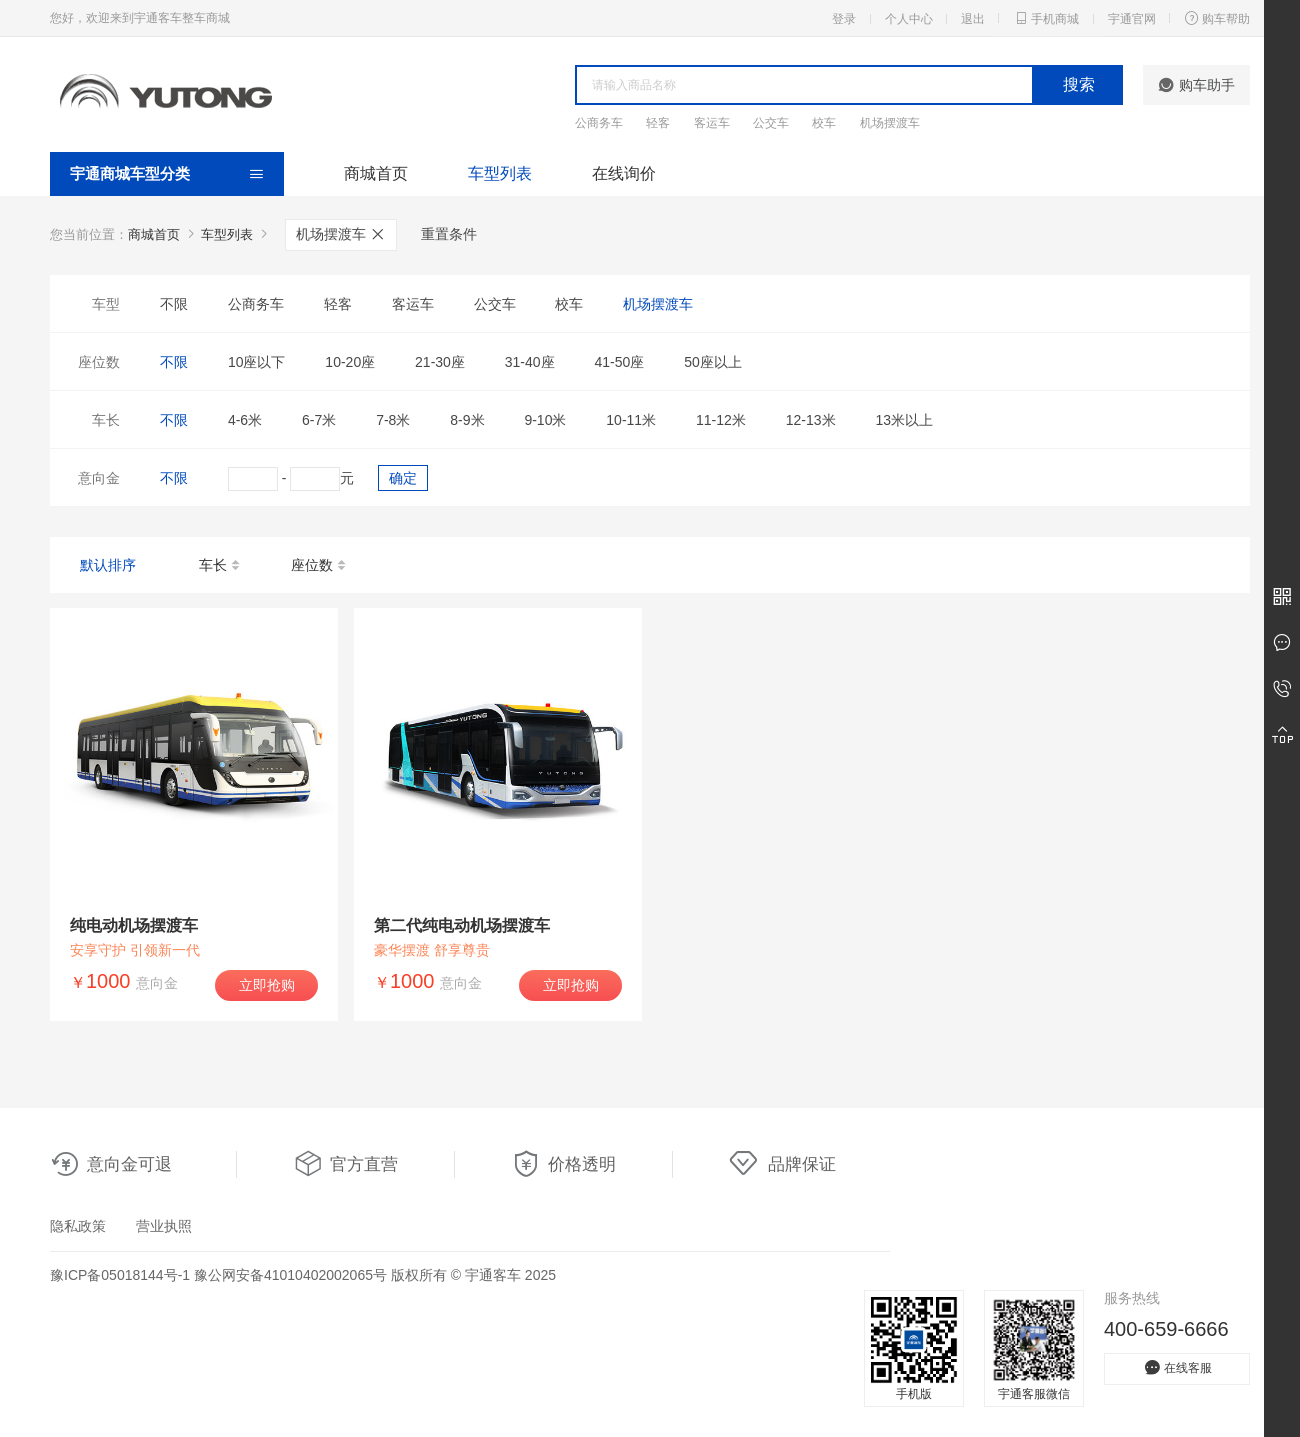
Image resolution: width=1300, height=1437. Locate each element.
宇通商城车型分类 (130, 173)
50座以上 (713, 362)
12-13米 (811, 420)
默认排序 (108, 565)
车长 (220, 566)
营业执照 (164, 1226)
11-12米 (721, 420)
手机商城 (1046, 18)
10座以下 (257, 362)
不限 (174, 304)
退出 (973, 19)
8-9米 (467, 420)
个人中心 (909, 19)
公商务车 (599, 123)
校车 (824, 123)
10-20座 (350, 362)
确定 (403, 478)
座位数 (319, 566)
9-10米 (545, 420)
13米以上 (904, 420)
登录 (844, 19)
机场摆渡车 (890, 123)
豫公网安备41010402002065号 (290, 1275)
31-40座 (530, 362)
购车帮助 (1217, 18)
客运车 (712, 123)
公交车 (771, 123)
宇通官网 (1132, 19)
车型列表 (500, 173)
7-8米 (393, 420)
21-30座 (440, 362)
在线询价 (624, 173)
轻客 (658, 123)
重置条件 (449, 234)
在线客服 (1177, 1367)
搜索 (1079, 84)
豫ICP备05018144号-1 (120, 1275)
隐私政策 (78, 1226)
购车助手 (1196, 85)
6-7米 (319, 420)
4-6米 (245, 420)
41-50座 (619, 362)
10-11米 (631, 420)
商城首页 (376, 173)
